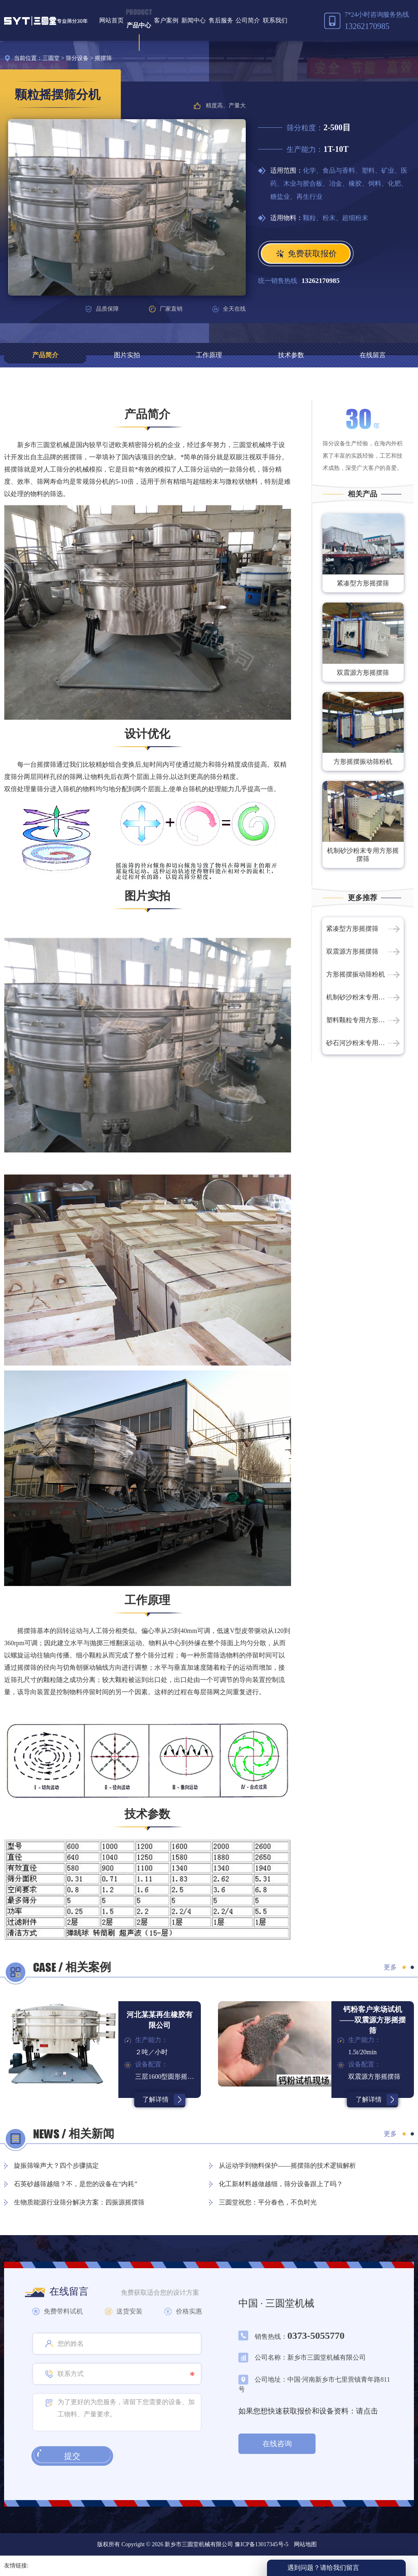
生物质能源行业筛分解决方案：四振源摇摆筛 (79, 2202)
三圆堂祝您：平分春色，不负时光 (268, 2202)
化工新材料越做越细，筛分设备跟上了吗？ (281, 2183)
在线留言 (373, 354)
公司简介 (248, 20)
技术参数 (291, 354)
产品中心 (139, 25)
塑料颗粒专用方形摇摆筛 (362, 1020)
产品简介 (45, 354)
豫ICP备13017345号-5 (260, 2544)
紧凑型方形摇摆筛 (363, 583)
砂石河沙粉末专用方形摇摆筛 (363, 1042)
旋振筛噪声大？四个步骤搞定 (56, 2165)
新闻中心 (193, 20)
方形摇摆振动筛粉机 (363, 761)
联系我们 (275, 20)
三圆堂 (51, 58)
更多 (390, 1967)
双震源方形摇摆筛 (363, 672)
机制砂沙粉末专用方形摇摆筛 (363, 854)
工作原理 (209, 354)
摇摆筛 (103, 58)
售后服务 (221, 20)
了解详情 (155, 2099)
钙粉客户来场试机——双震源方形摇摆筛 (373, 2020)
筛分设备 (77, 58)
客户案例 (166, 20)
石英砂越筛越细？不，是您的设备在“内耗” (75, 2183)
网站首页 (111, 20)
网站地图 (305, 2544)
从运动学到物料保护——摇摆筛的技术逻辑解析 (287, 2165)
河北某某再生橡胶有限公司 (160, 2020)
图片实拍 (127, 354)
